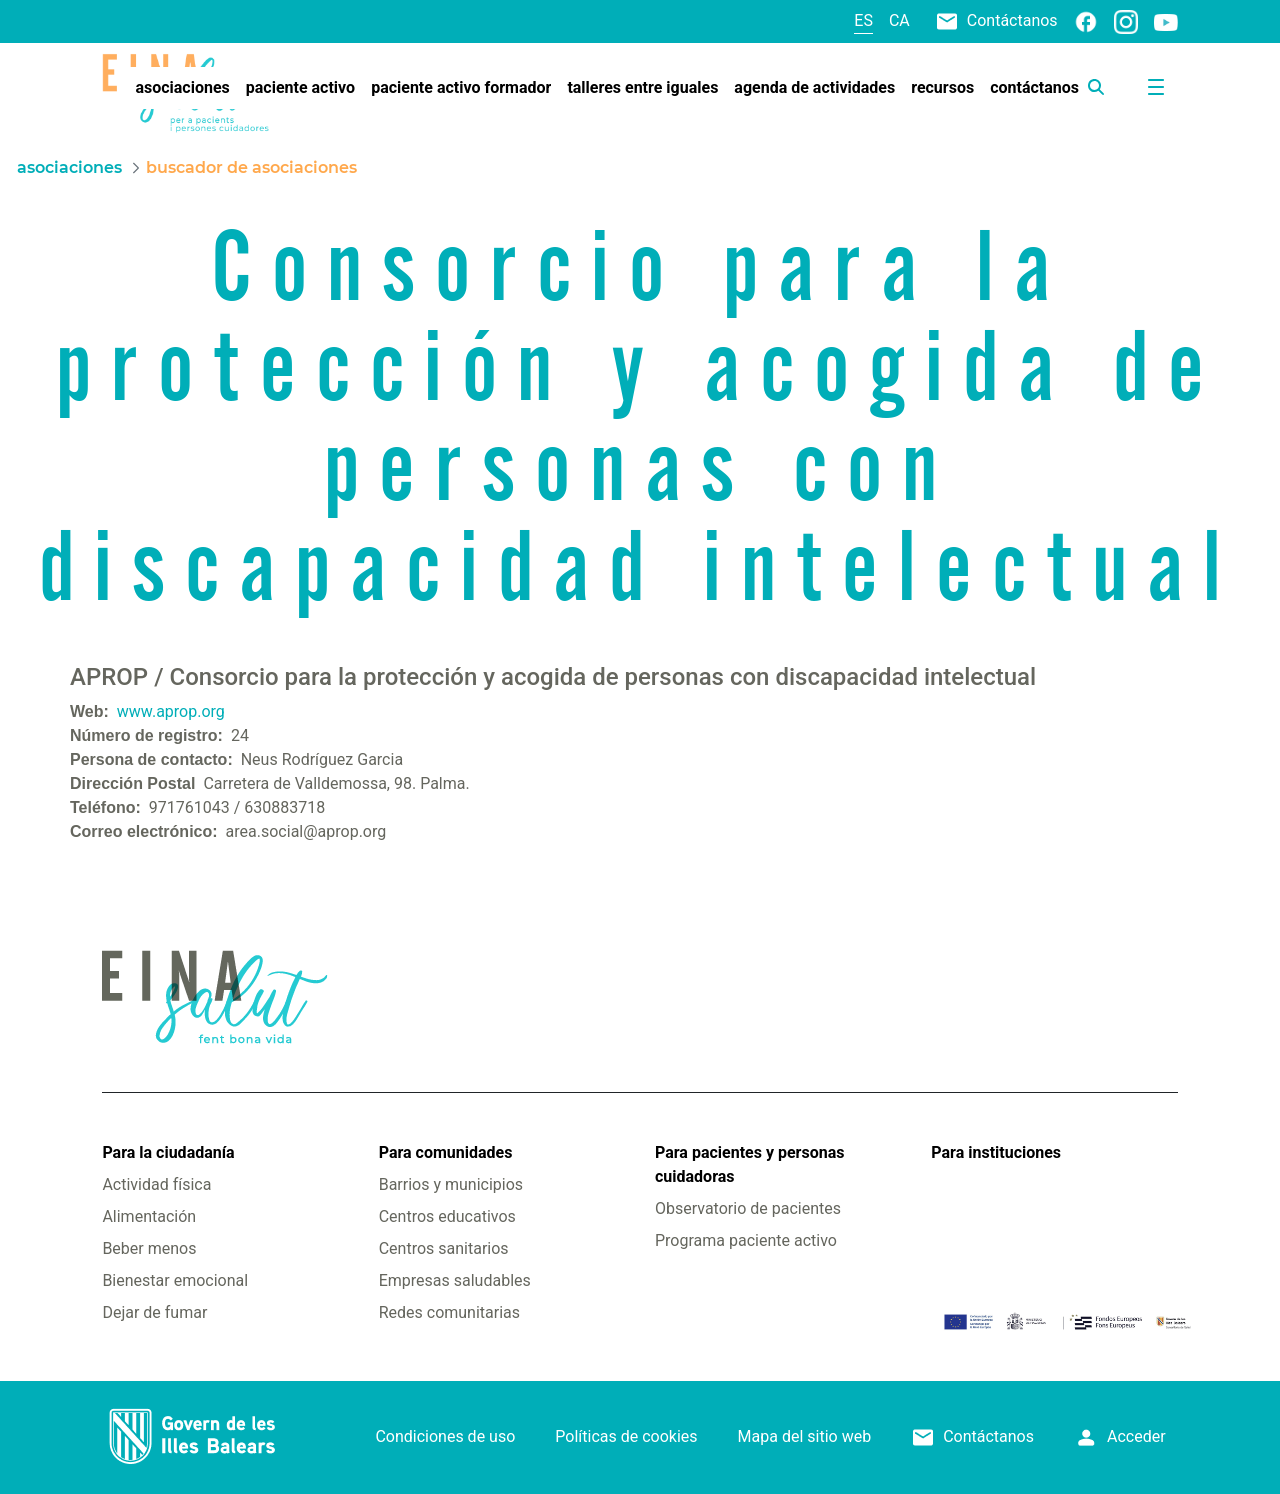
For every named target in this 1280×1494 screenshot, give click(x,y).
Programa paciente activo (746, 1240)
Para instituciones (996, 1152)
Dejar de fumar (154, 1312)
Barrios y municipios (451, 1184)
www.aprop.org (171, 711)
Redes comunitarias (449, 1312)
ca (899, 20)
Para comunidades (446, 1152)
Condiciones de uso (445, 1436)
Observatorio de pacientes (748, 1208)
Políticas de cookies (626, 1436)
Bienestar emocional (175, 1280)
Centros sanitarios (444, 1248)
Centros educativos (447, 1216)
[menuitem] (182, 88)
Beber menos (149, 1248)
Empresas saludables (455, 1280)
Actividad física (156, 1184)
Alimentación (149, 1216)
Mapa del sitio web (805, 1436)
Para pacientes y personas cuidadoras (749, 1164)
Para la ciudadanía (168, 1152)
